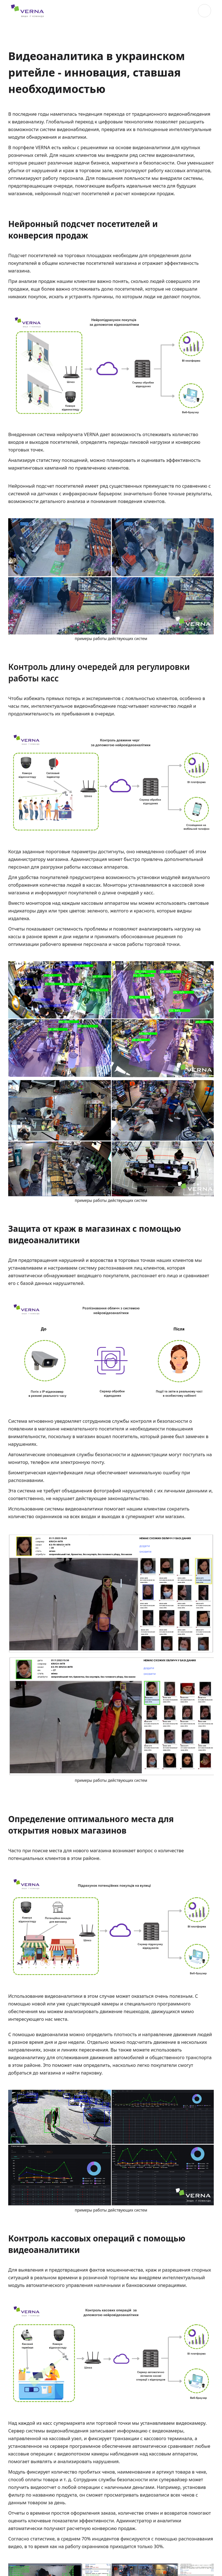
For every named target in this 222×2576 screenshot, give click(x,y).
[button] (204, 10)
